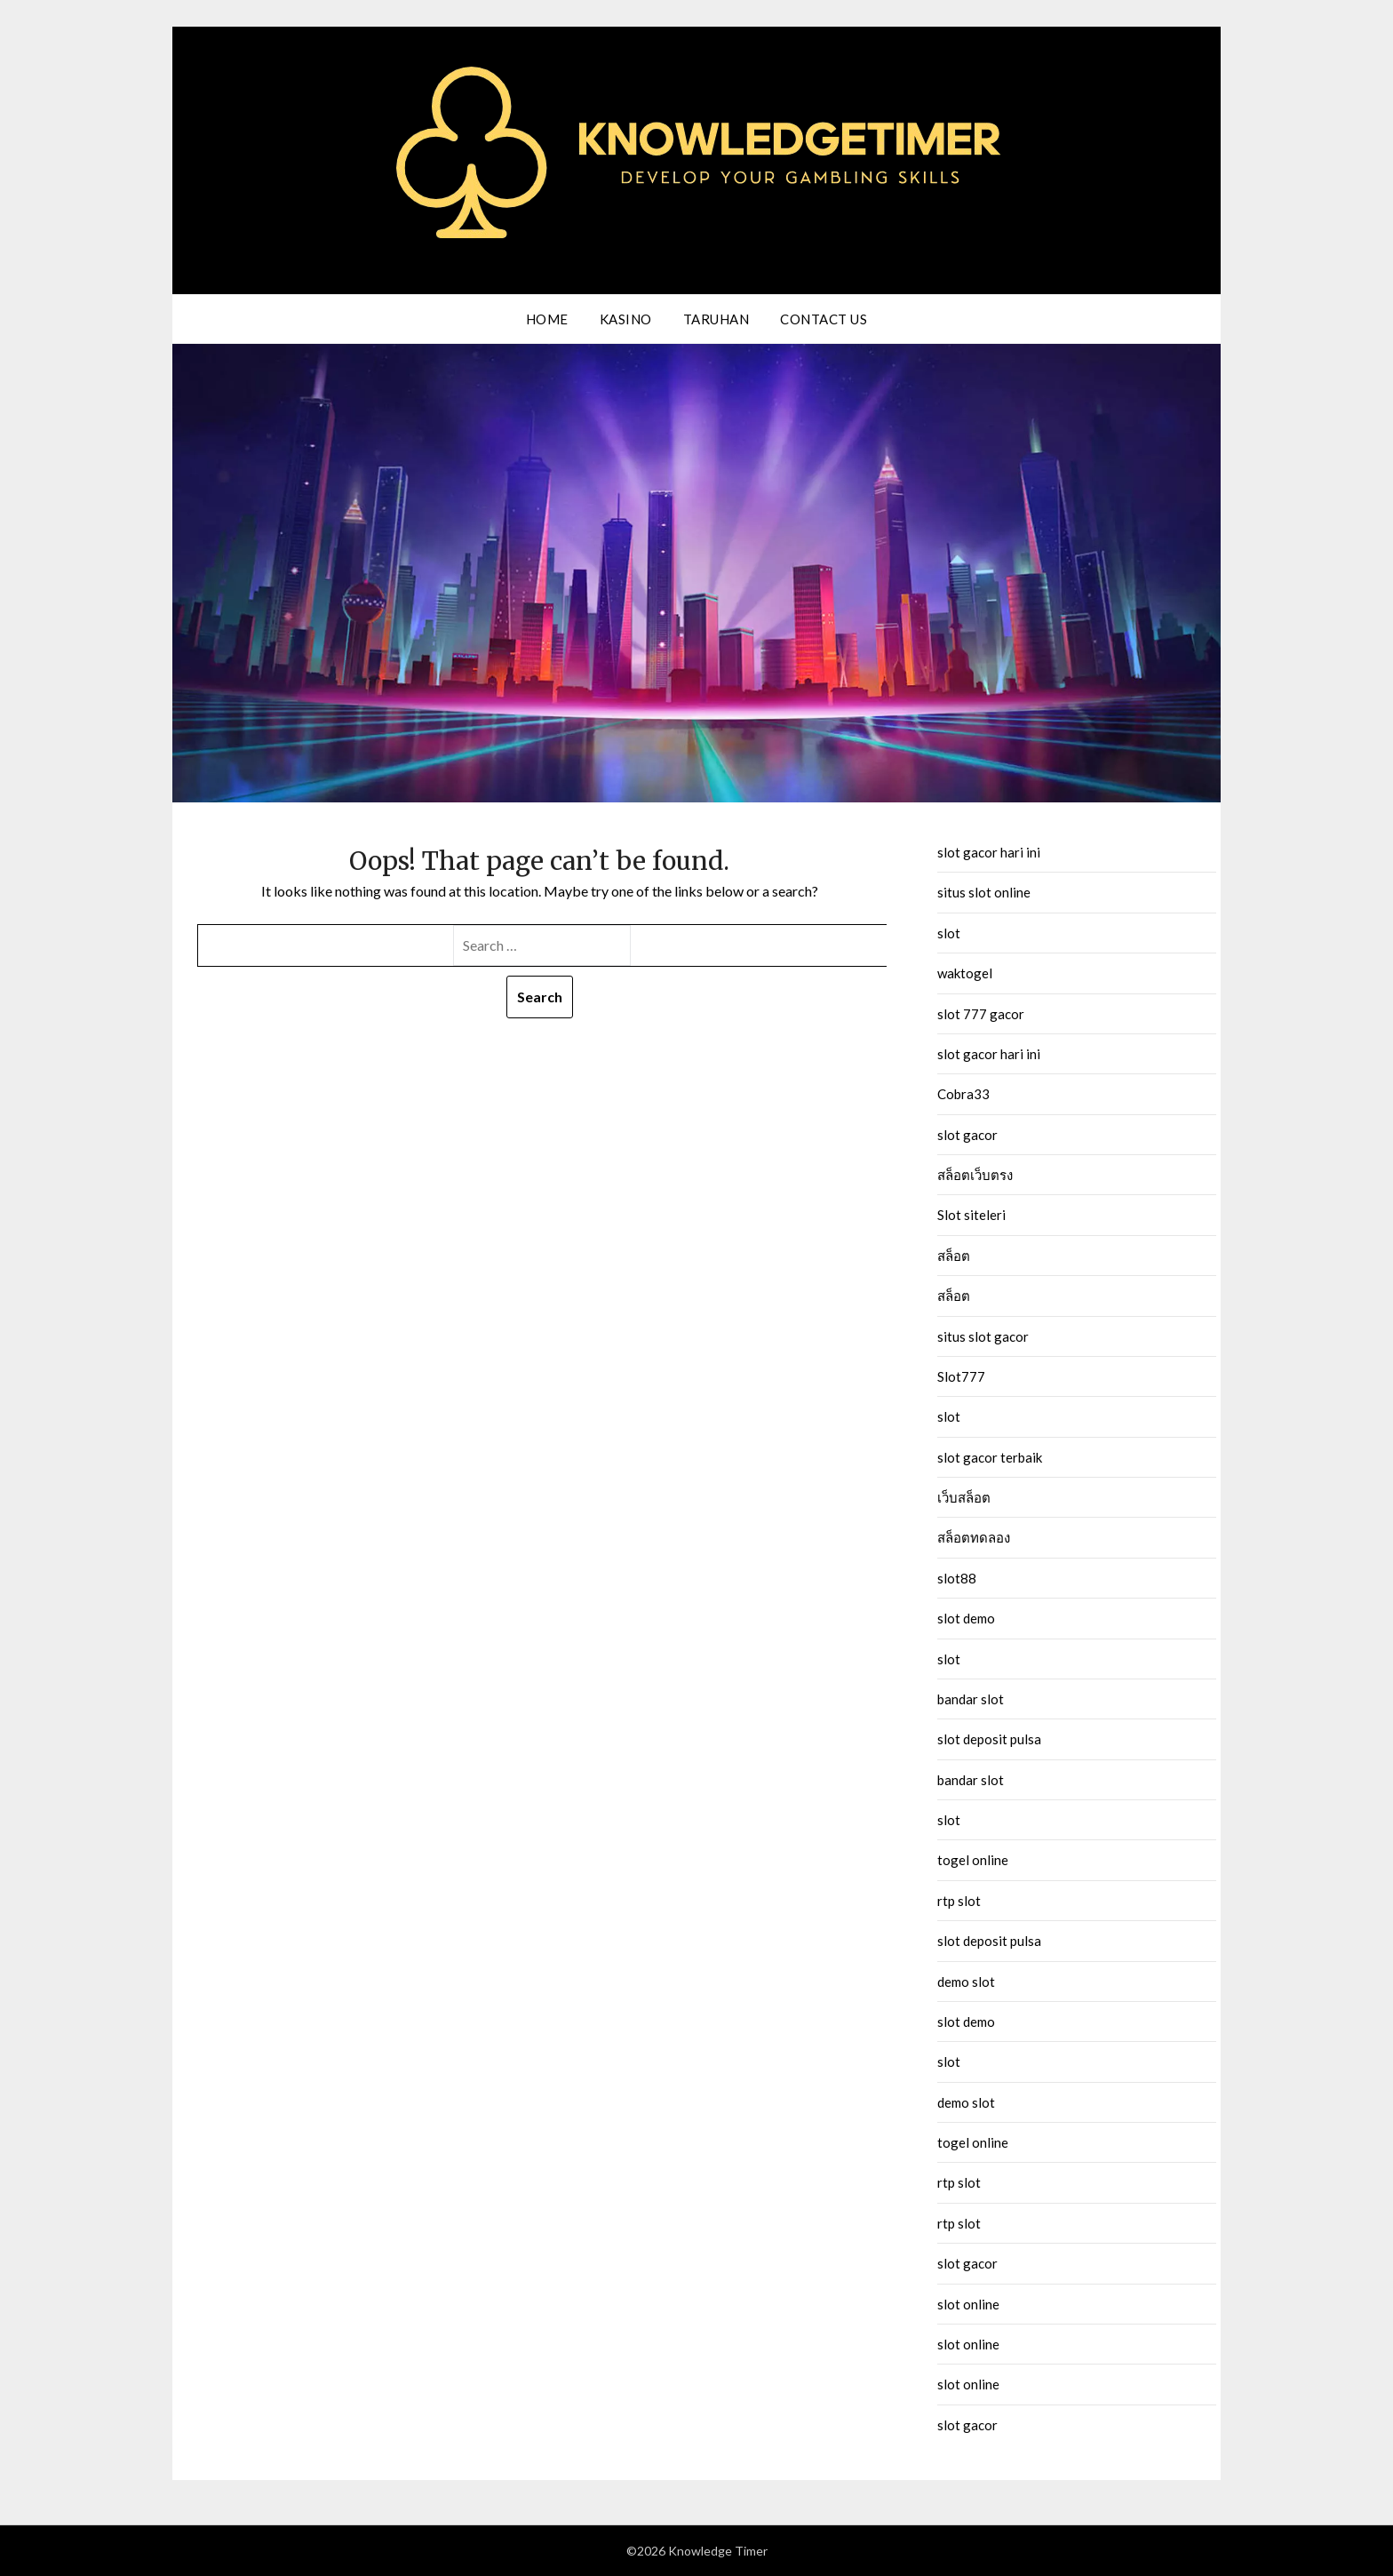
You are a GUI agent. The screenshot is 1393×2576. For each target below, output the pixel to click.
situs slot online (984, 892)
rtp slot (959, 1901)
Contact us (823, 319)
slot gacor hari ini (988, 852)
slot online (968, 2304)
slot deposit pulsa (989, 1739)
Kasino (626, 319)
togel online (972, 1860)
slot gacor (967, 1135)
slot (948, 933)
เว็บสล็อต (964, 1497)
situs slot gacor (983, 1336)
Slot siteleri (971, 1215)
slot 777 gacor (980, 1014)
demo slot (966, 1982)
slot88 (956, 1578)
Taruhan (716, 319)
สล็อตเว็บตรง (975, 1175)
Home (547, 319)
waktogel (964, 973)
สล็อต (953, 1256)
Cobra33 (963, 1094)
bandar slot (970, 1699)
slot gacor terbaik (989, 1457)
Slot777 (961, 1376)
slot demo (966, 1618)
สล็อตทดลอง (973, 1537)
